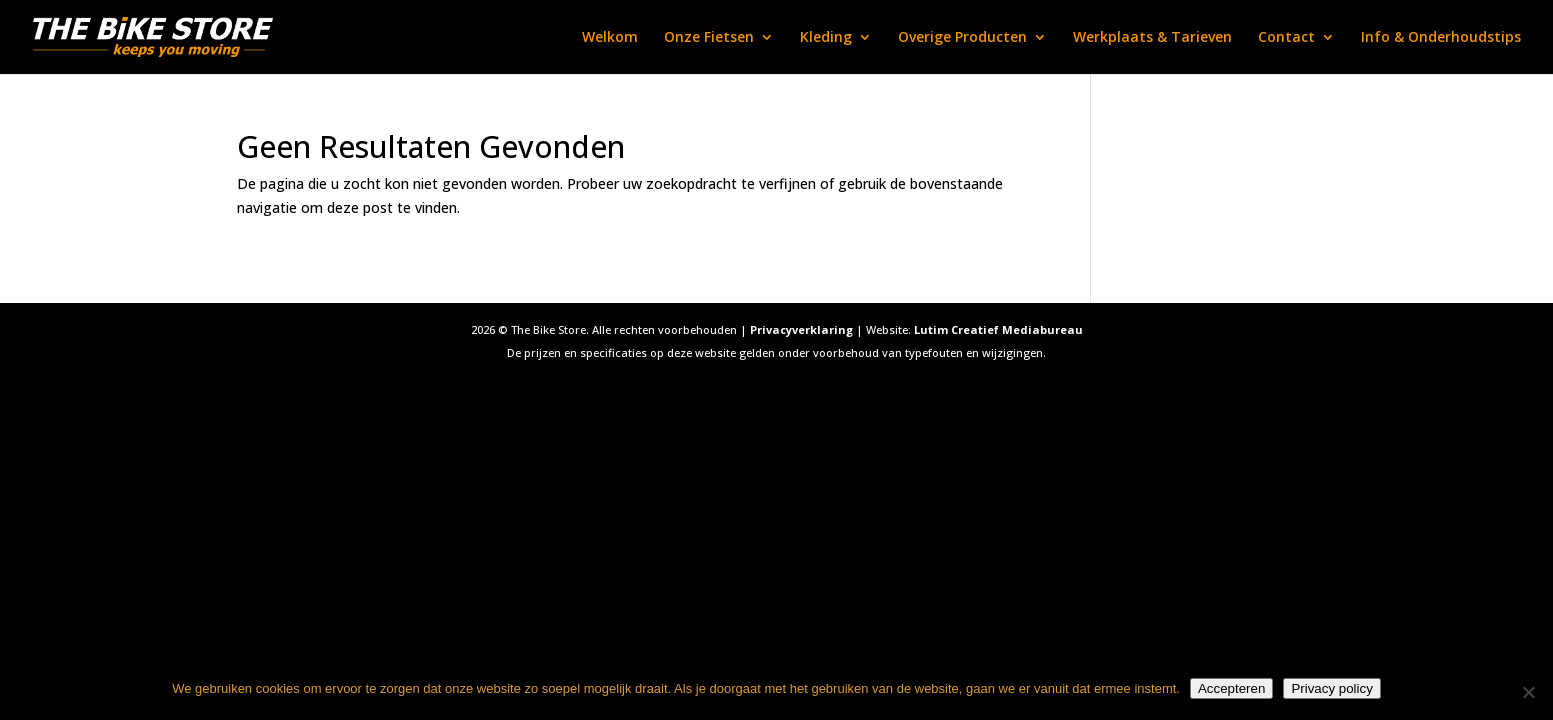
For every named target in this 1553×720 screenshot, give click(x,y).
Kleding (826, 38)
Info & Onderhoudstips (1441, 38)
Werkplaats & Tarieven (1152, 38)
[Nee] (1528, 692)
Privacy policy (1331, 688)
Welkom (610, 38)
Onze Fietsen (709, 38)
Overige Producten (962, 38)
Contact (1286, 38)
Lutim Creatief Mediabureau (998, 329)
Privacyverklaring (801, 329)
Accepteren (1231, 688)
